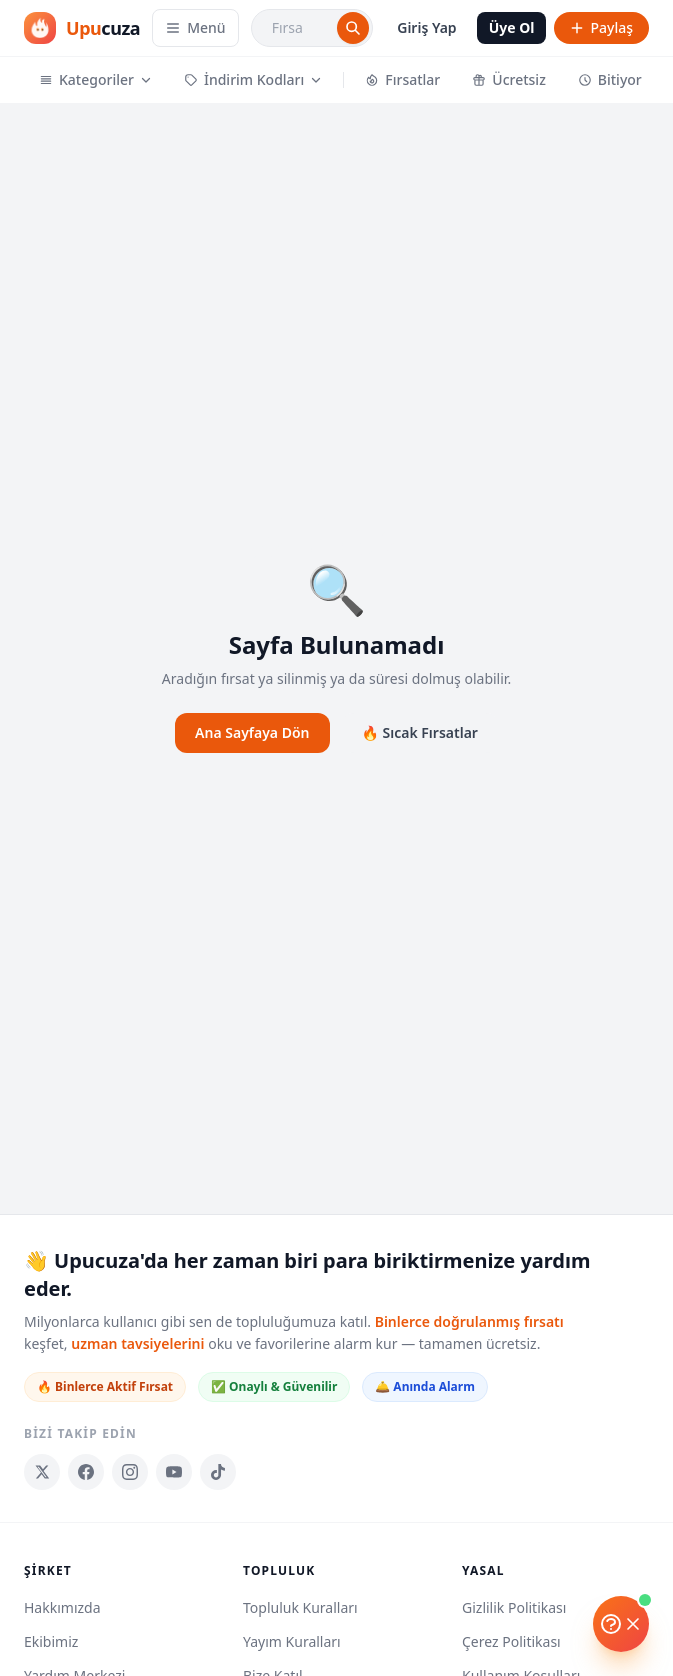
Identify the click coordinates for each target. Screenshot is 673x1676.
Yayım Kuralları (292, 1641)
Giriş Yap (426, 27)
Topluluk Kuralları (300, 1607)
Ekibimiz (51, 1641)
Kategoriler (95, 79)
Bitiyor (610, 79)
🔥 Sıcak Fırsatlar (420, 732)
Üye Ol (512, 27)
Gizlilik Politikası (514, 1607)
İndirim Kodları (253, 79)
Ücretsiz (509, 79)
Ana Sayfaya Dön (252, 732)
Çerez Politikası (511, 1641)
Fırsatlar (402, 79)
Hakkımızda (62, 1607)
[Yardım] (621, 1624)
